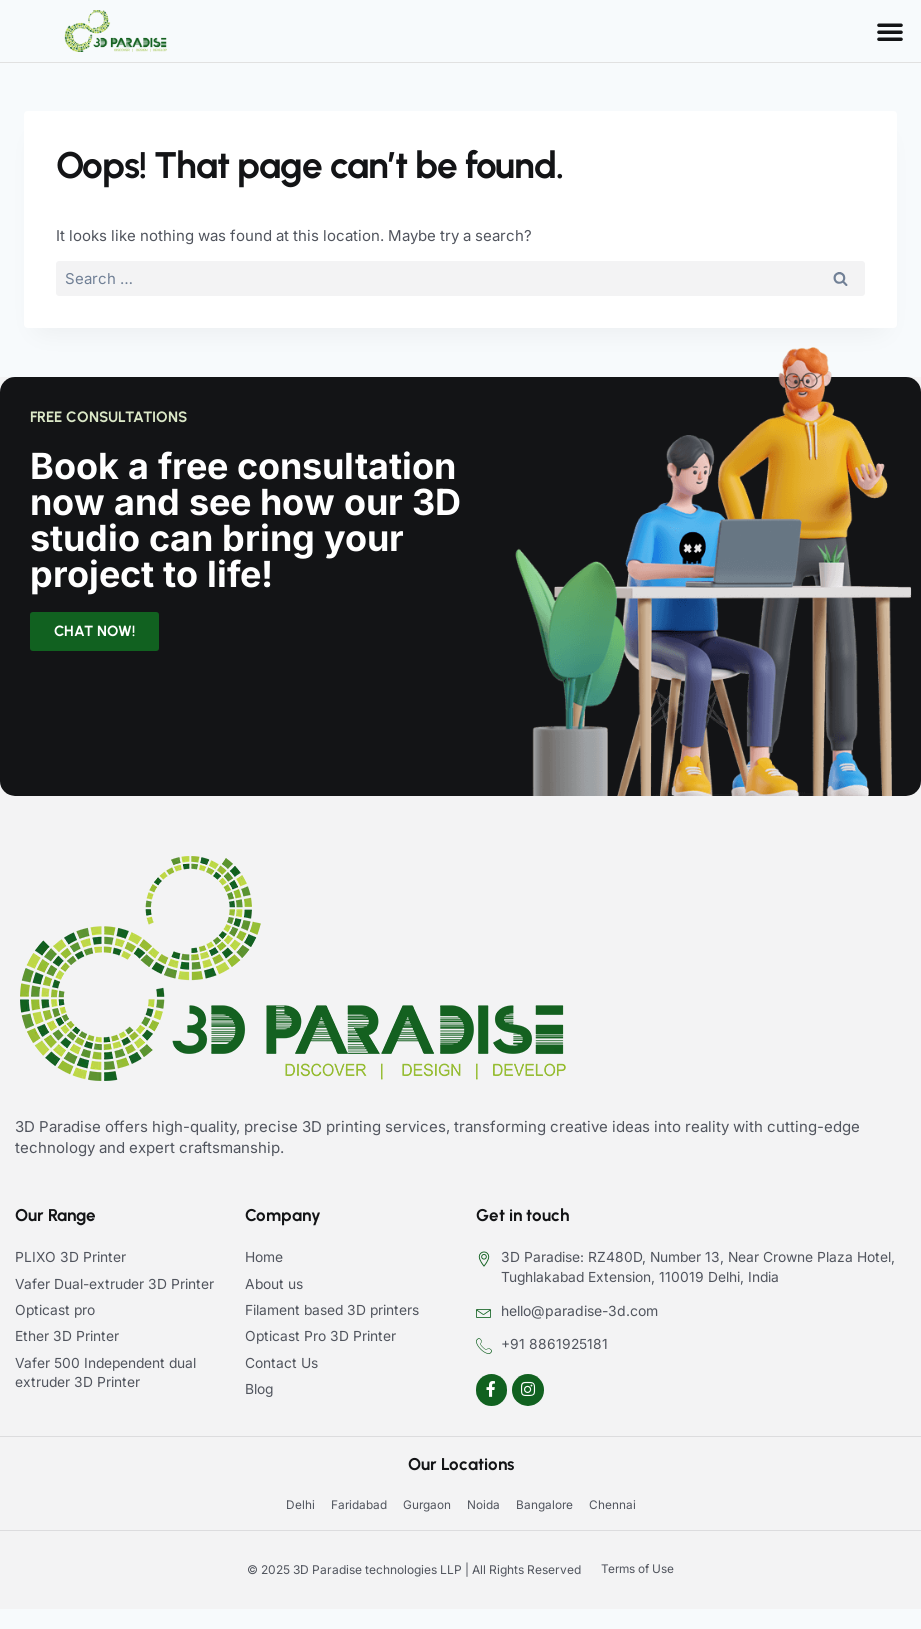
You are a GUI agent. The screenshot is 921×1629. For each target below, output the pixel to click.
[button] (890, 31)
